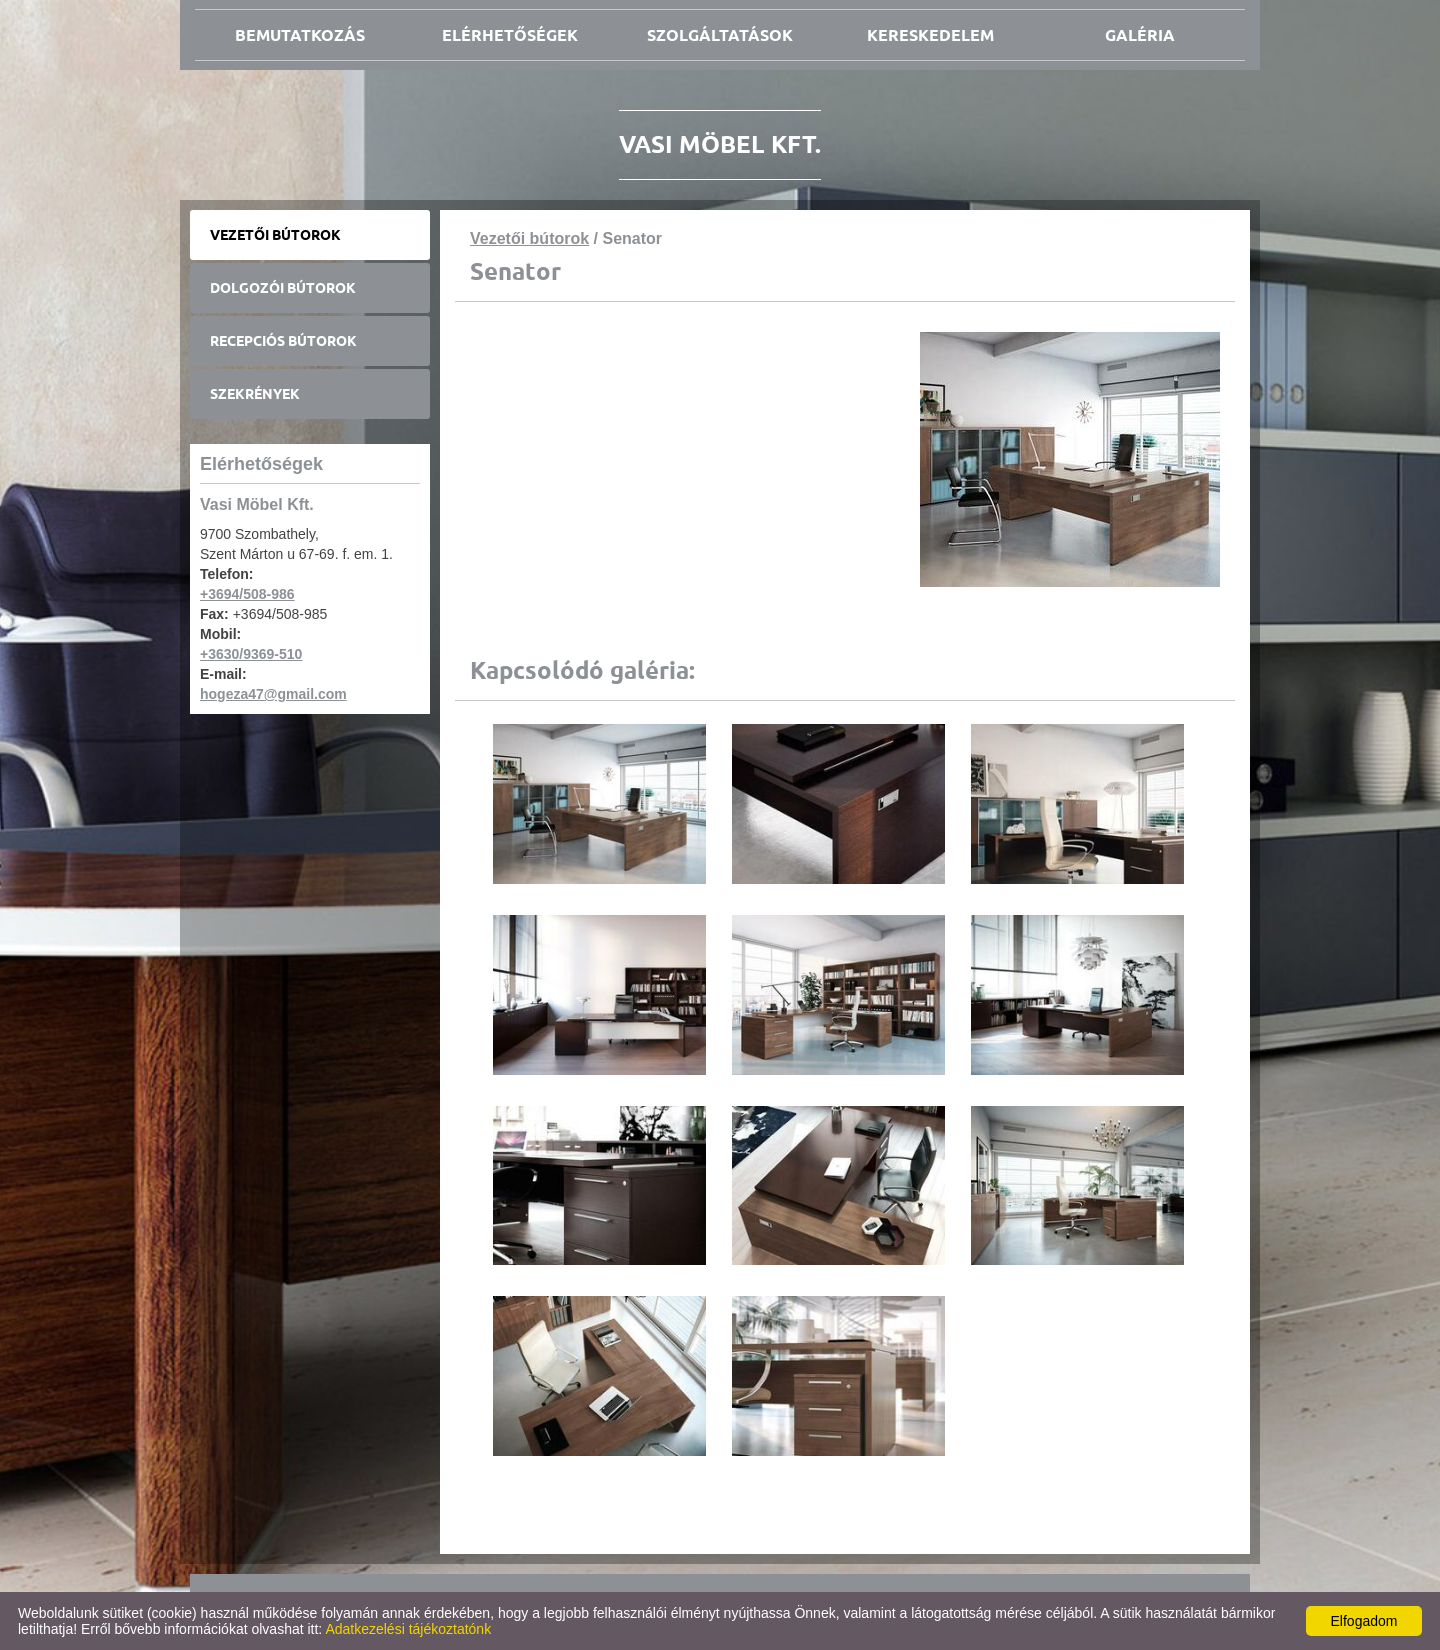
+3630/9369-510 (251, 654)
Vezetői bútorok (275, 235)
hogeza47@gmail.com (273, 694)
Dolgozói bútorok (283, 288)
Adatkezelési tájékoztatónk (408, 1629)
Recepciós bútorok (283, 341)
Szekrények (255, 394)
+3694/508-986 (247, 594)
